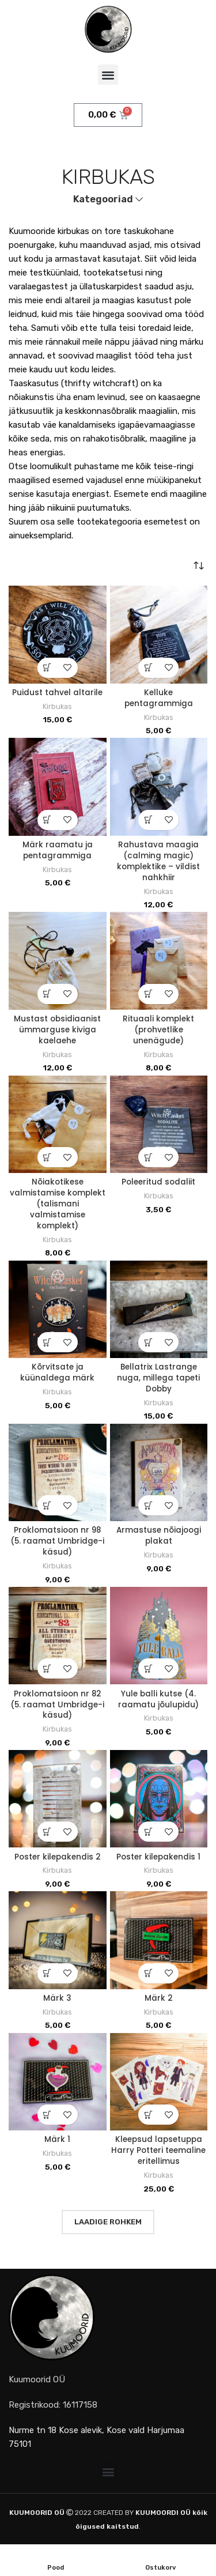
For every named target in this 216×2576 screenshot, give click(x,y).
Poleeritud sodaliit (158, 1181)
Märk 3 (57, 1998)
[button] (108, 75)
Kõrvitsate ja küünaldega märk (57, 1372)
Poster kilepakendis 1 (158, 1856)
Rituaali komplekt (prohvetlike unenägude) (158, 1029)
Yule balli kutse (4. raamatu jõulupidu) (158, 1699)
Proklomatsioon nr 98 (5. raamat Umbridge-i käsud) (57, 1541)
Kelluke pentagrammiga (158, 698)
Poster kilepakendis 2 (57, 1856)
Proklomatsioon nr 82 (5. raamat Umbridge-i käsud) (57, 1704)
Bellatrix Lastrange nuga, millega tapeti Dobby (158, 1377)
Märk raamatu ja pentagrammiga (57, 850)
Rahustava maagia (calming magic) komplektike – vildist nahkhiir (158, 861)
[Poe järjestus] (198, 565)
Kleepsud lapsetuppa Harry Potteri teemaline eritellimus (158, 2150)
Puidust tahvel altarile (57, 692)
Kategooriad (103, 200)
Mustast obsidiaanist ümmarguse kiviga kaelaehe (57, 1029)
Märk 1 (57, 2139)
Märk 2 (159, 1998)
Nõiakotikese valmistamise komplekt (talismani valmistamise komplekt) (57, 1203)
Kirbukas (57, 706)
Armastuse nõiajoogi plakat (158, 1536)
